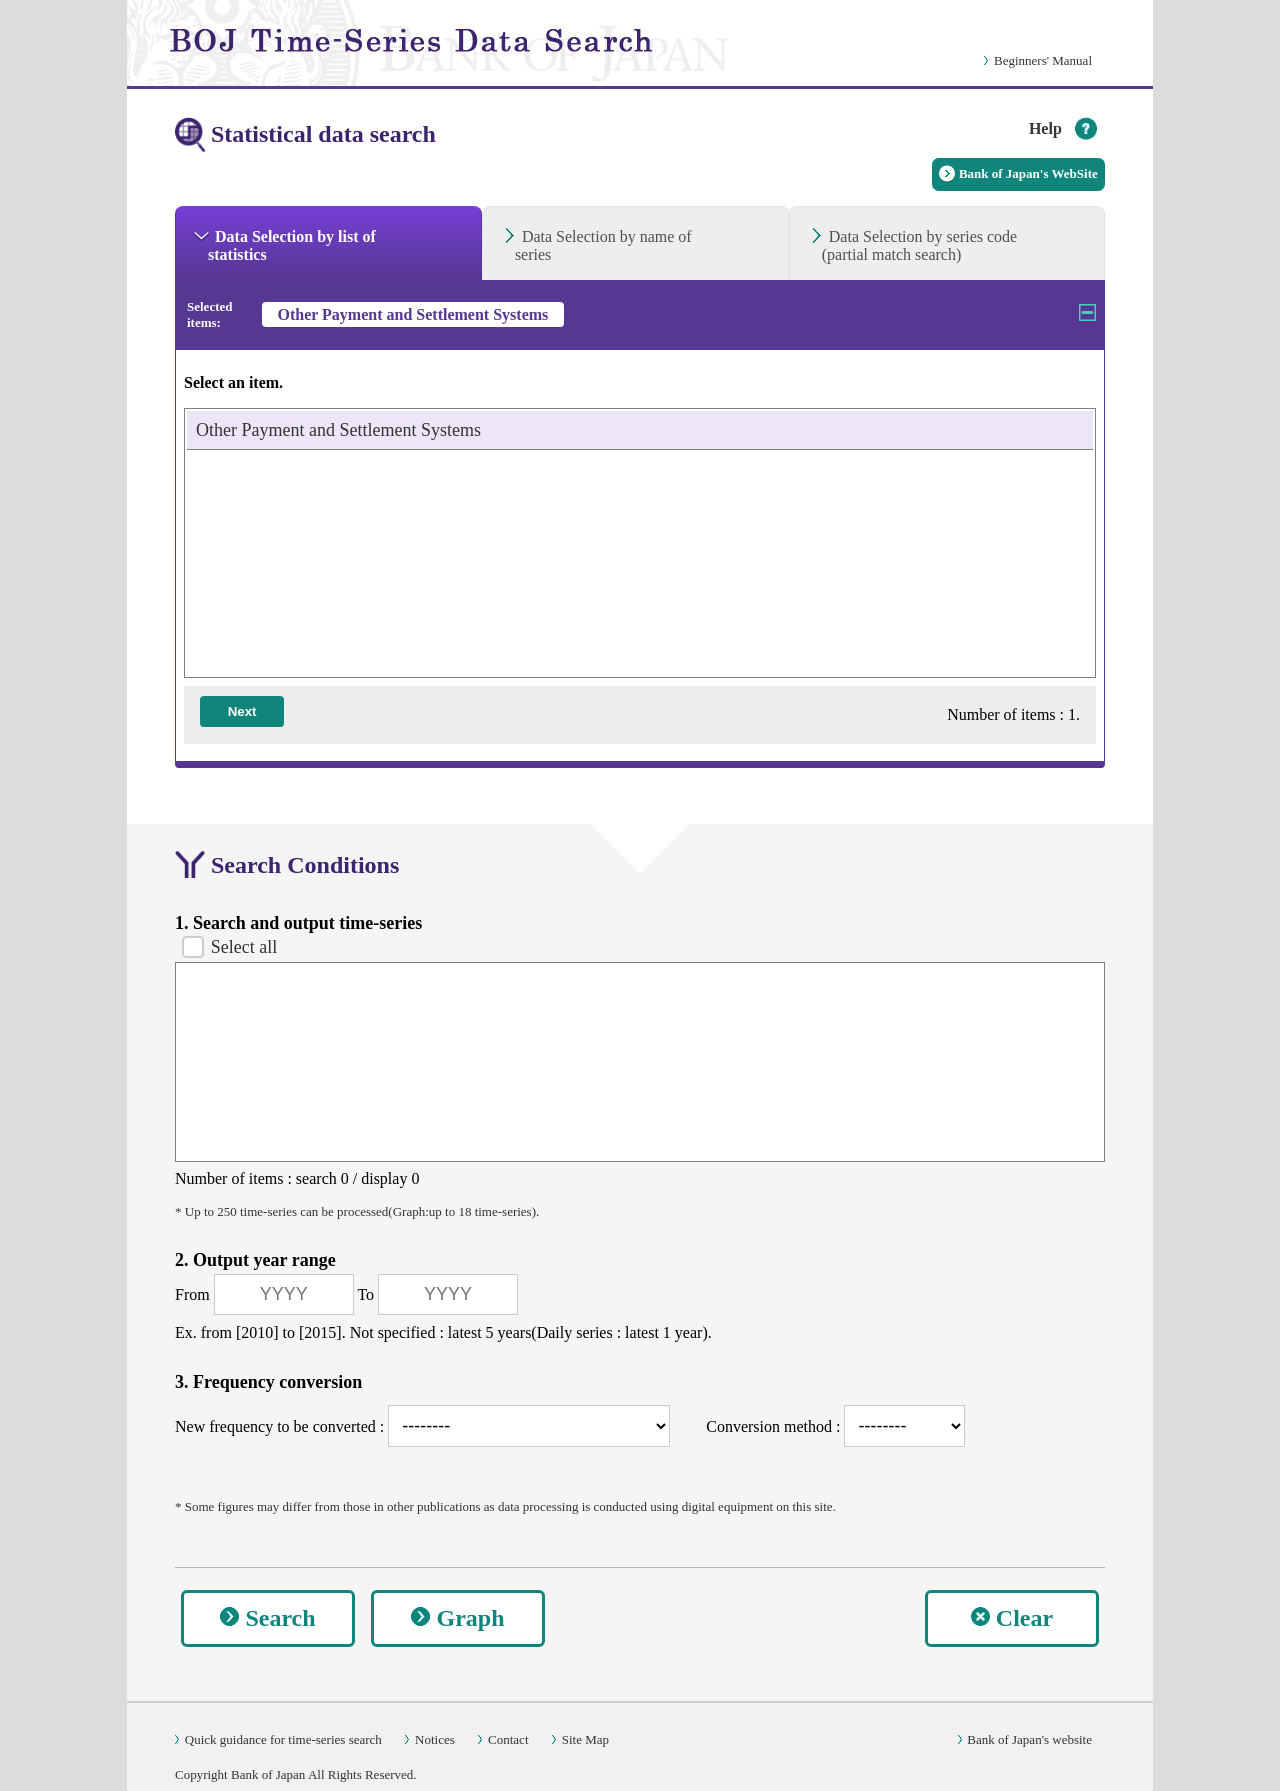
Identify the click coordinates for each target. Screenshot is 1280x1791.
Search (280, 1618)
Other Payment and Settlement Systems (338, 430)
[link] (443, 43)
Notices (435, 1739)
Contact (508, 1739)
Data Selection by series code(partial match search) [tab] (919, 245)
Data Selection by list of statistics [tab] (292, 245)
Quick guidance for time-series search (283, 1739)
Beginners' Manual (1043, 60)
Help (1045, 128)
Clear (1024, 1618)
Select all (244, 947)
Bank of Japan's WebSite (1028, 173)
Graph (470, 1618)
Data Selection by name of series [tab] (603, 245)
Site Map (585, 1739)
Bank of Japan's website (1029, 1739)
